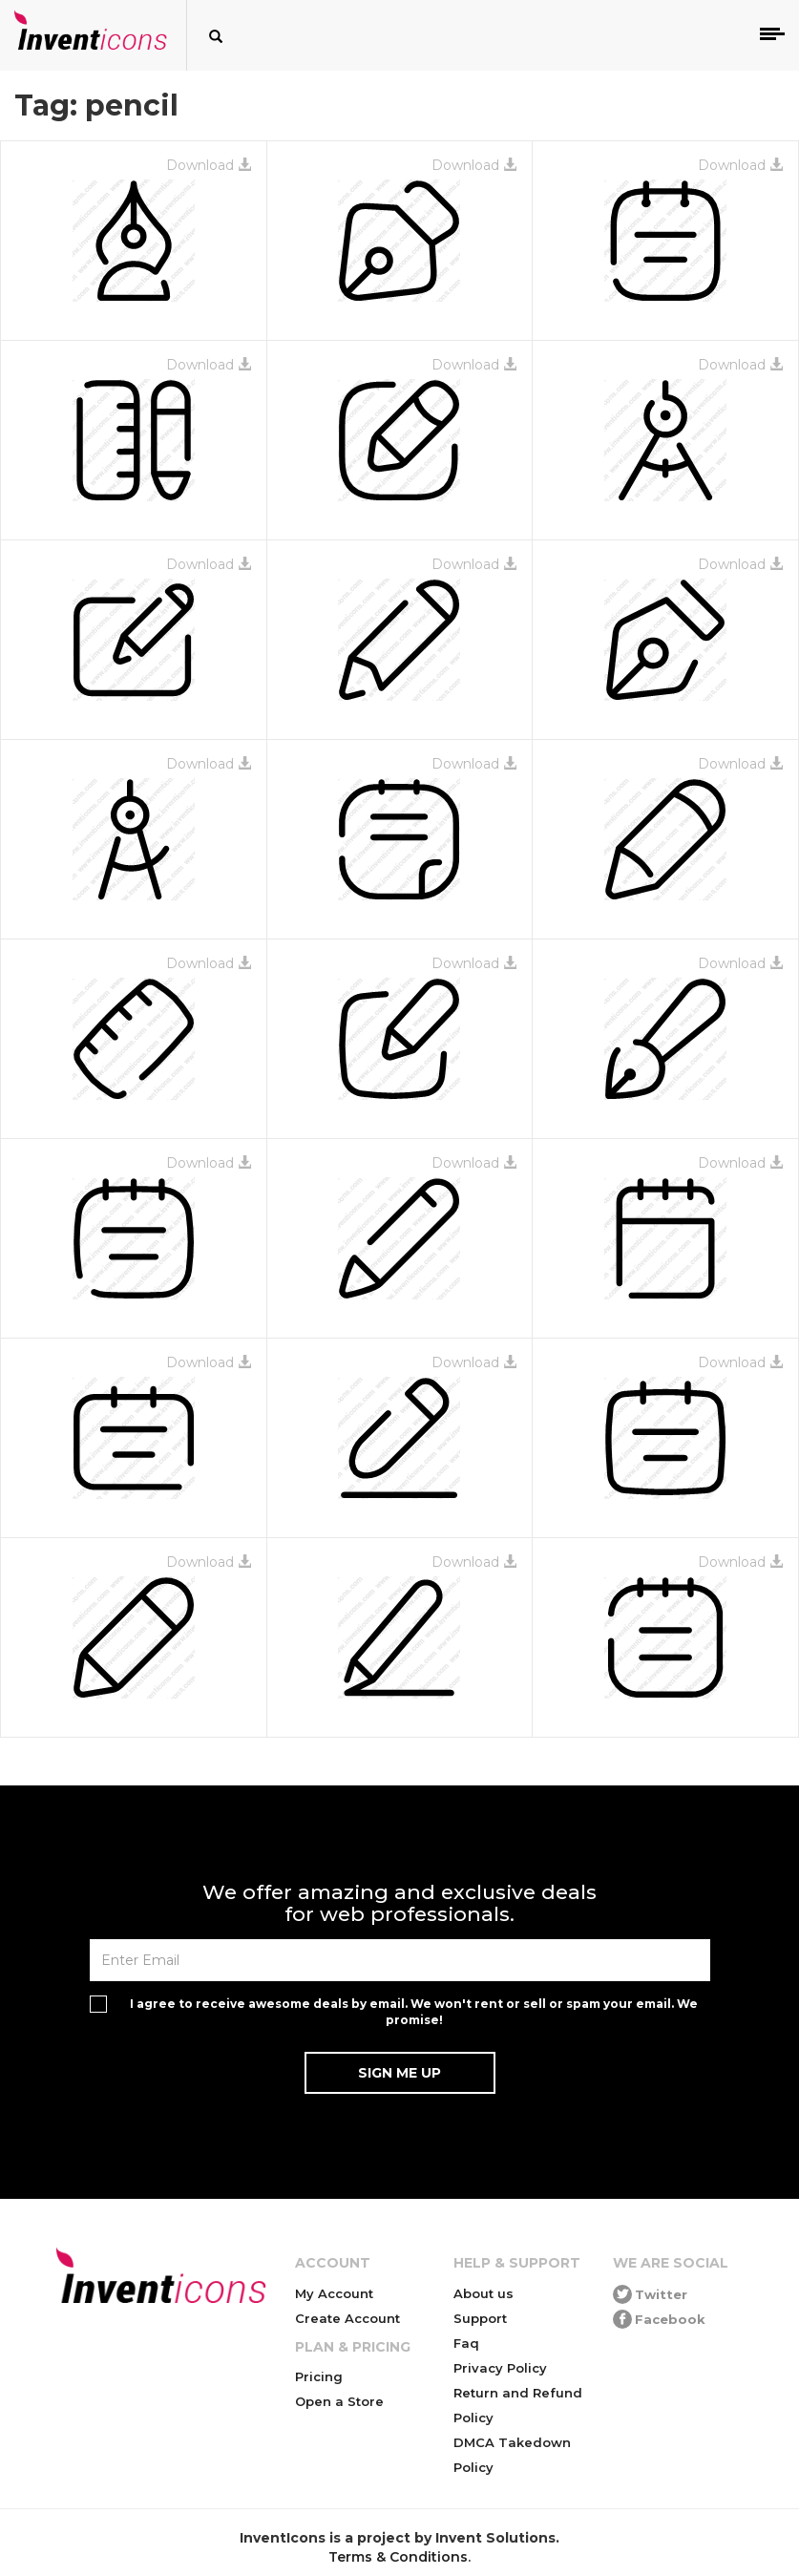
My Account (334, 2293)
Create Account (347, 2318)
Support (480, 2318)
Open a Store (339, 2401)
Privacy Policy (500, 2367)
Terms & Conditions (398, 2556)
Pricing (319, 2376)
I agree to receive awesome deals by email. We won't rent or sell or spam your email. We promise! (414, 2011)
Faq (466, 2343)
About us (483, 2293)
